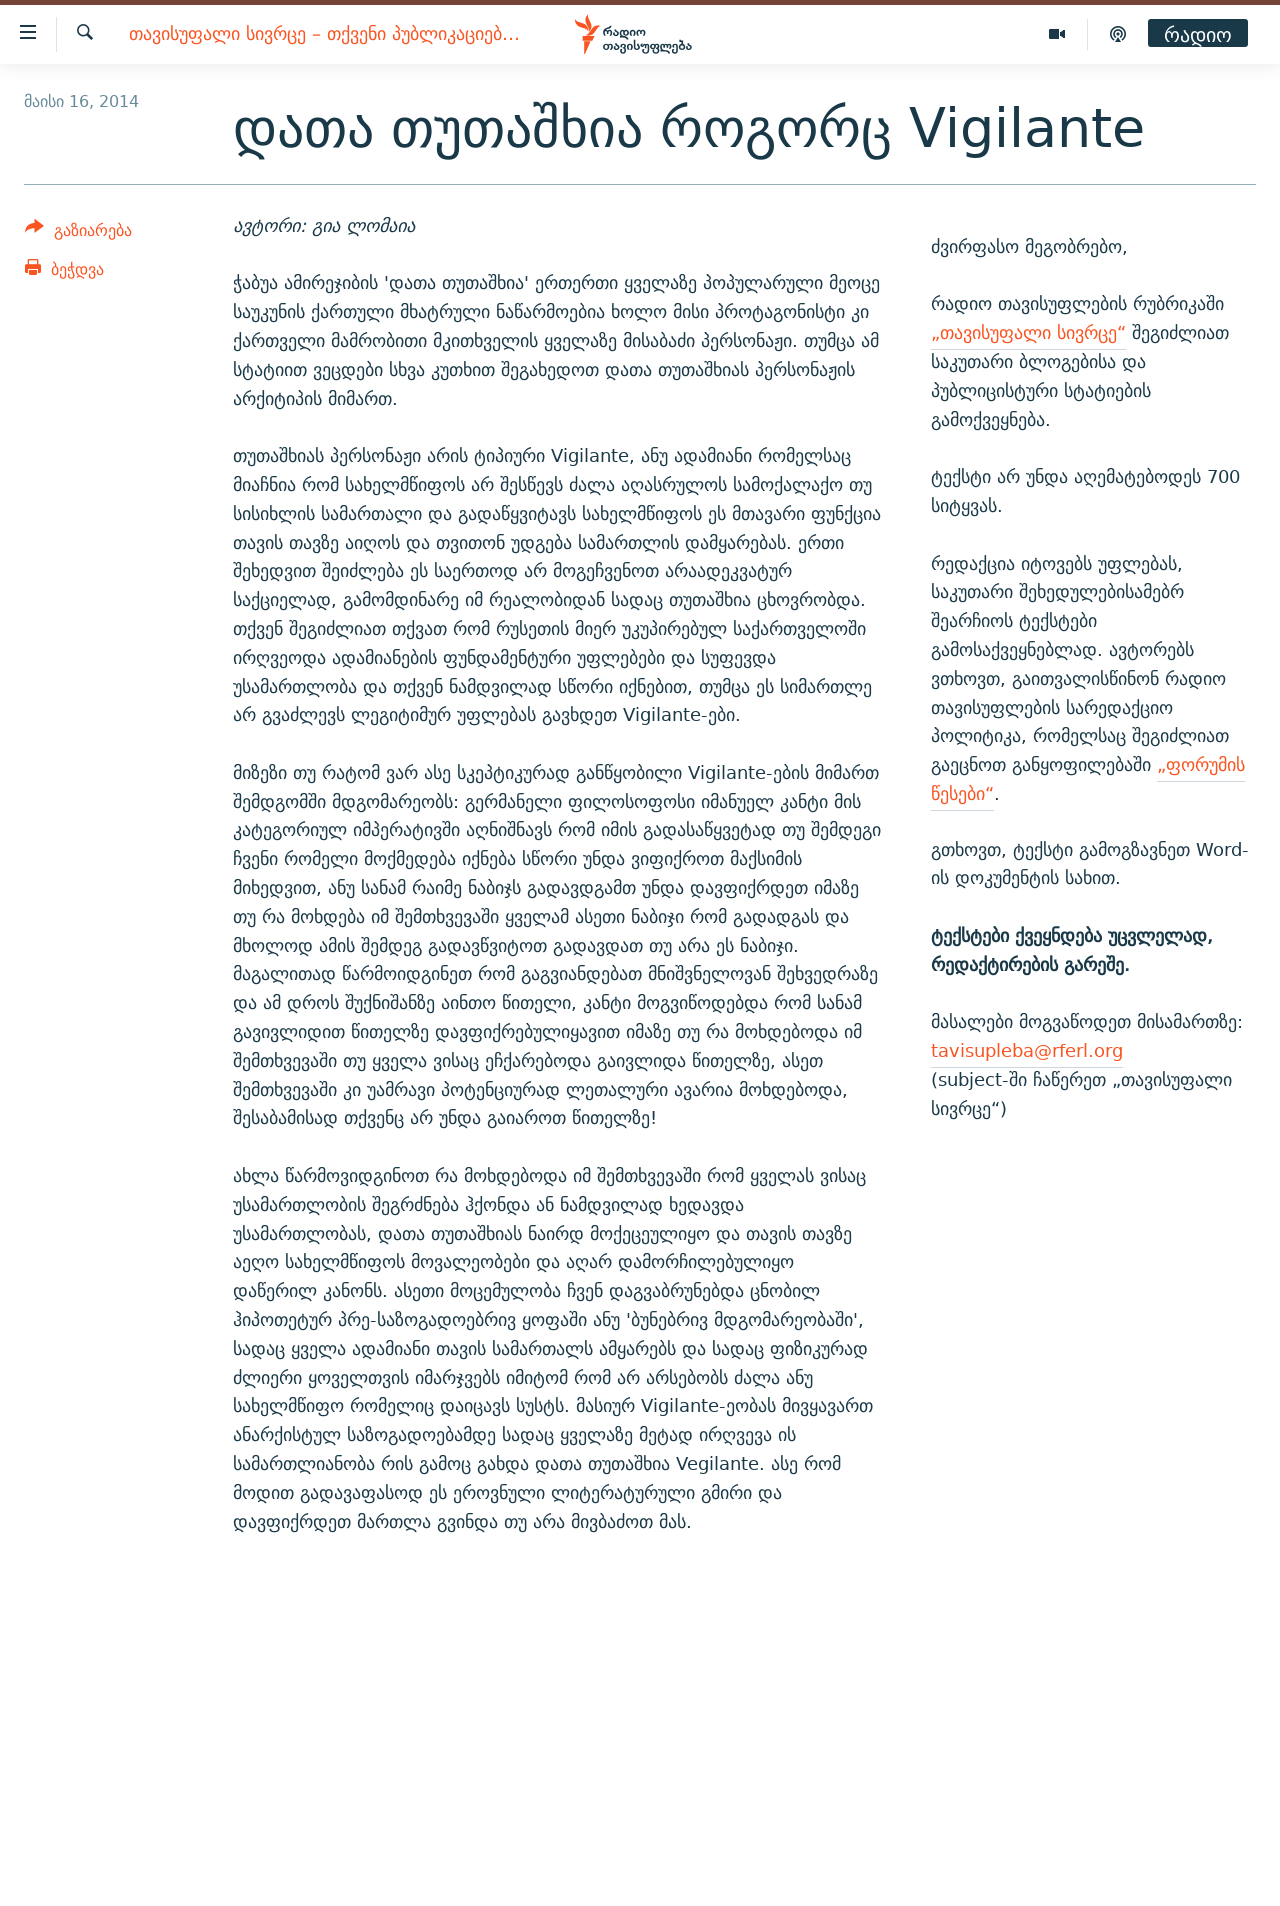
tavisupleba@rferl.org (1027, 1050)
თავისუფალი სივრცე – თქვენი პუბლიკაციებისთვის (326, 34)
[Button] (78, 233)
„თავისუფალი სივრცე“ (1028, 332)
